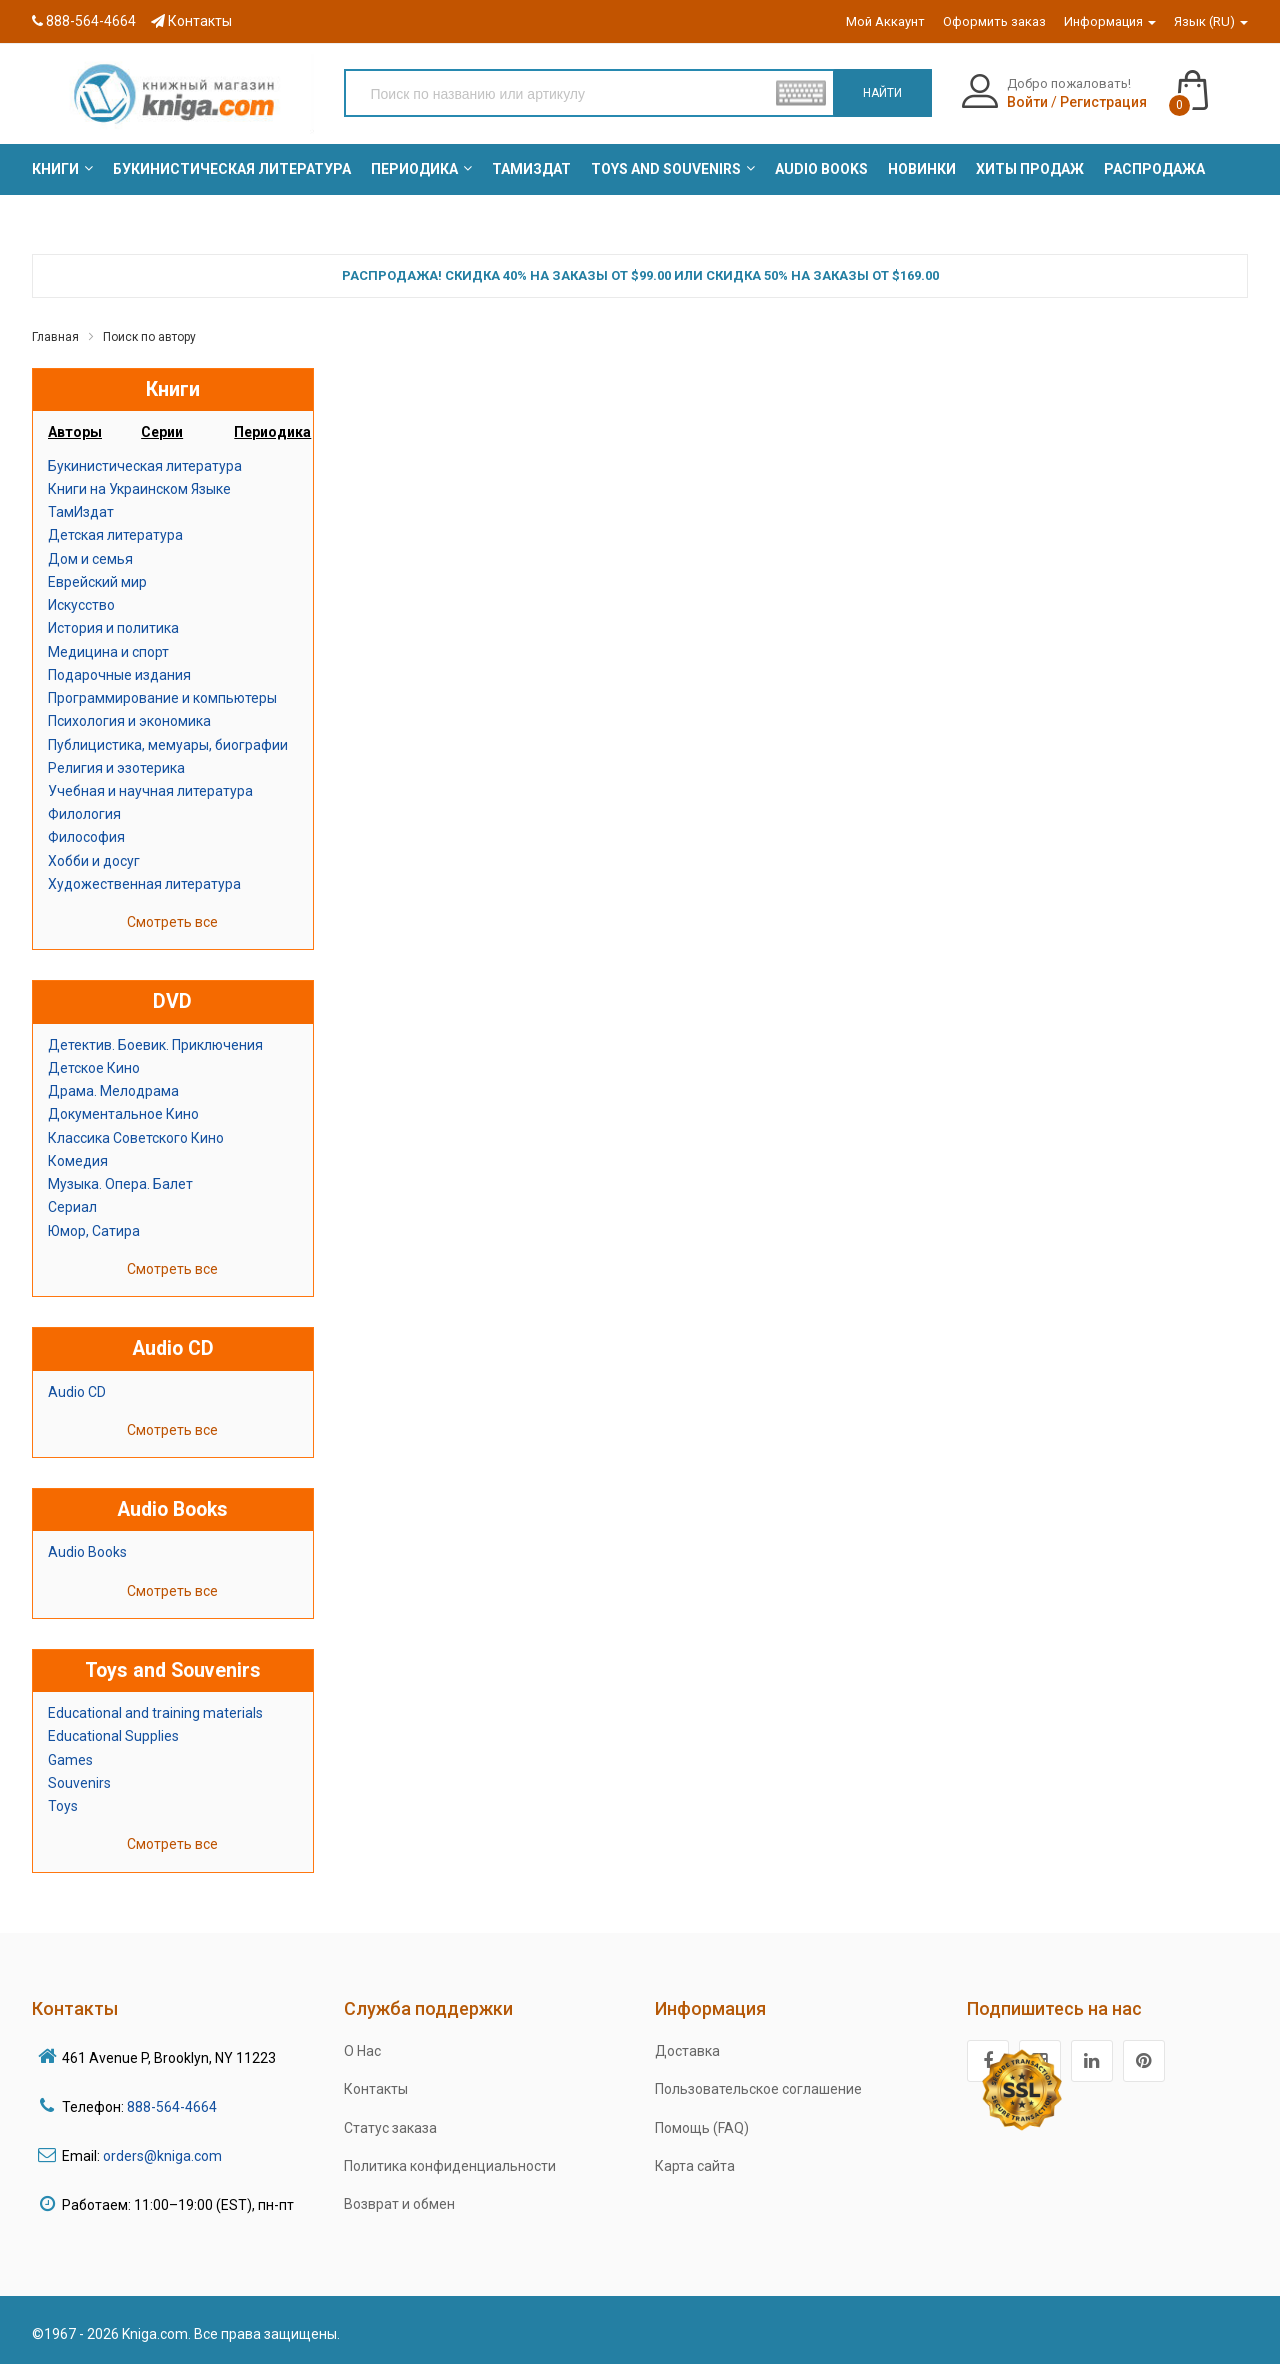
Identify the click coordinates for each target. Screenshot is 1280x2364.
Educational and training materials (155, 1713)
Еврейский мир (97, 582)
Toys (63, 1806)
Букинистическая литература (145, 466)
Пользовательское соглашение (758, 2089)
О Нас (362, 2051)
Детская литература (115, 535)
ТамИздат (81, 512)
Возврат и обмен (399, 2204)
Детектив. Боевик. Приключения (155, 1045)
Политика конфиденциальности (450, 2166)
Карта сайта (695, 2166)
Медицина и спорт (108, 652)
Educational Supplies (113, 1736)
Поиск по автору (149, 337)
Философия (86, 837)
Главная (55, 337)
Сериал (72, 1207)
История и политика (113, 628)
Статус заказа (390, 2128)
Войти (1027, 102)
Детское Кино (94, 1068)
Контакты (191, 21)
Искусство (81, 605)
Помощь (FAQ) (702, 2128)
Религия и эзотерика (116, 768)
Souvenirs (79, 1783)
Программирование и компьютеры (162, 698)
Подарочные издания (119, 675)
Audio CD (77, 1392)
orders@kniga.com (162, 2156)
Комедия (78, 1161)
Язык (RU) (1211, 21)
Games (70, 1760)
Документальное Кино (123, 1114)
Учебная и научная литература (150, 791)
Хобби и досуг (94, 861)
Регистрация (1103, 102)
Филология (84, 814)
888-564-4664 (84, 21)
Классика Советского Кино (136, 1138)
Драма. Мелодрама (113, 1091)
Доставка (687, 2051)
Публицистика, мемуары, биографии (168, 745)
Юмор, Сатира (94, 1231)
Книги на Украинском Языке (139, 489)
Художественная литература (144, 884)
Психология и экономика (129, 721)
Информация (1110, 21)
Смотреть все (172, 922)
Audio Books (87, 1552)
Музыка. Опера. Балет (120, 1184)
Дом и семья (90, 559)
